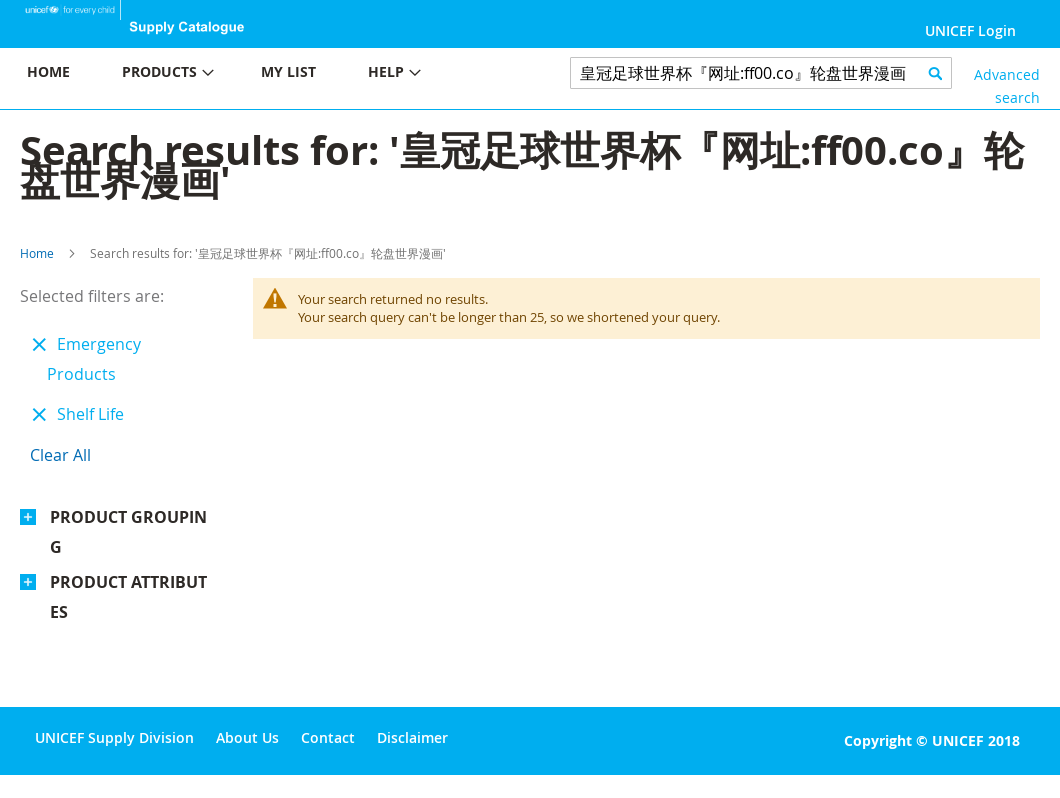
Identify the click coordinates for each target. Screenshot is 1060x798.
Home (37, 253)
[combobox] (761, 73)
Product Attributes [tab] (128, 597)
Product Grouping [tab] (128, 532)
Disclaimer (412, 737)
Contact (328, 737)
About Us (247, 737)
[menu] (265, 74)
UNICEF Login (970, 30)
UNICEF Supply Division (114, 737)
